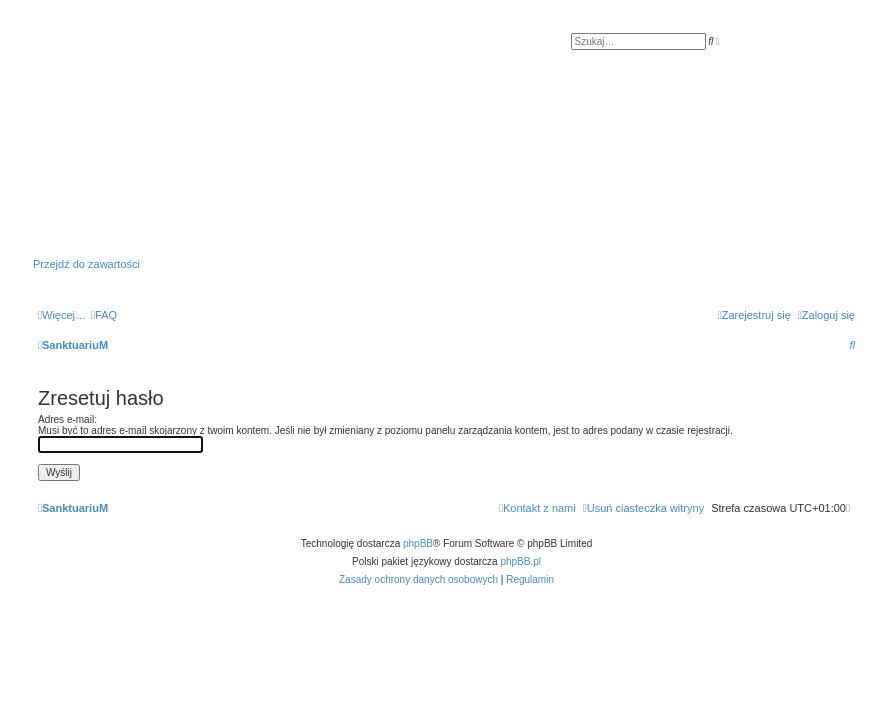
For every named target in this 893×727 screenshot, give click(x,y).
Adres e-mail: (67, 419)
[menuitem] (104, 315)
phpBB (418, 543)
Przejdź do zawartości (86, 264)
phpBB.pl (520, 561)
